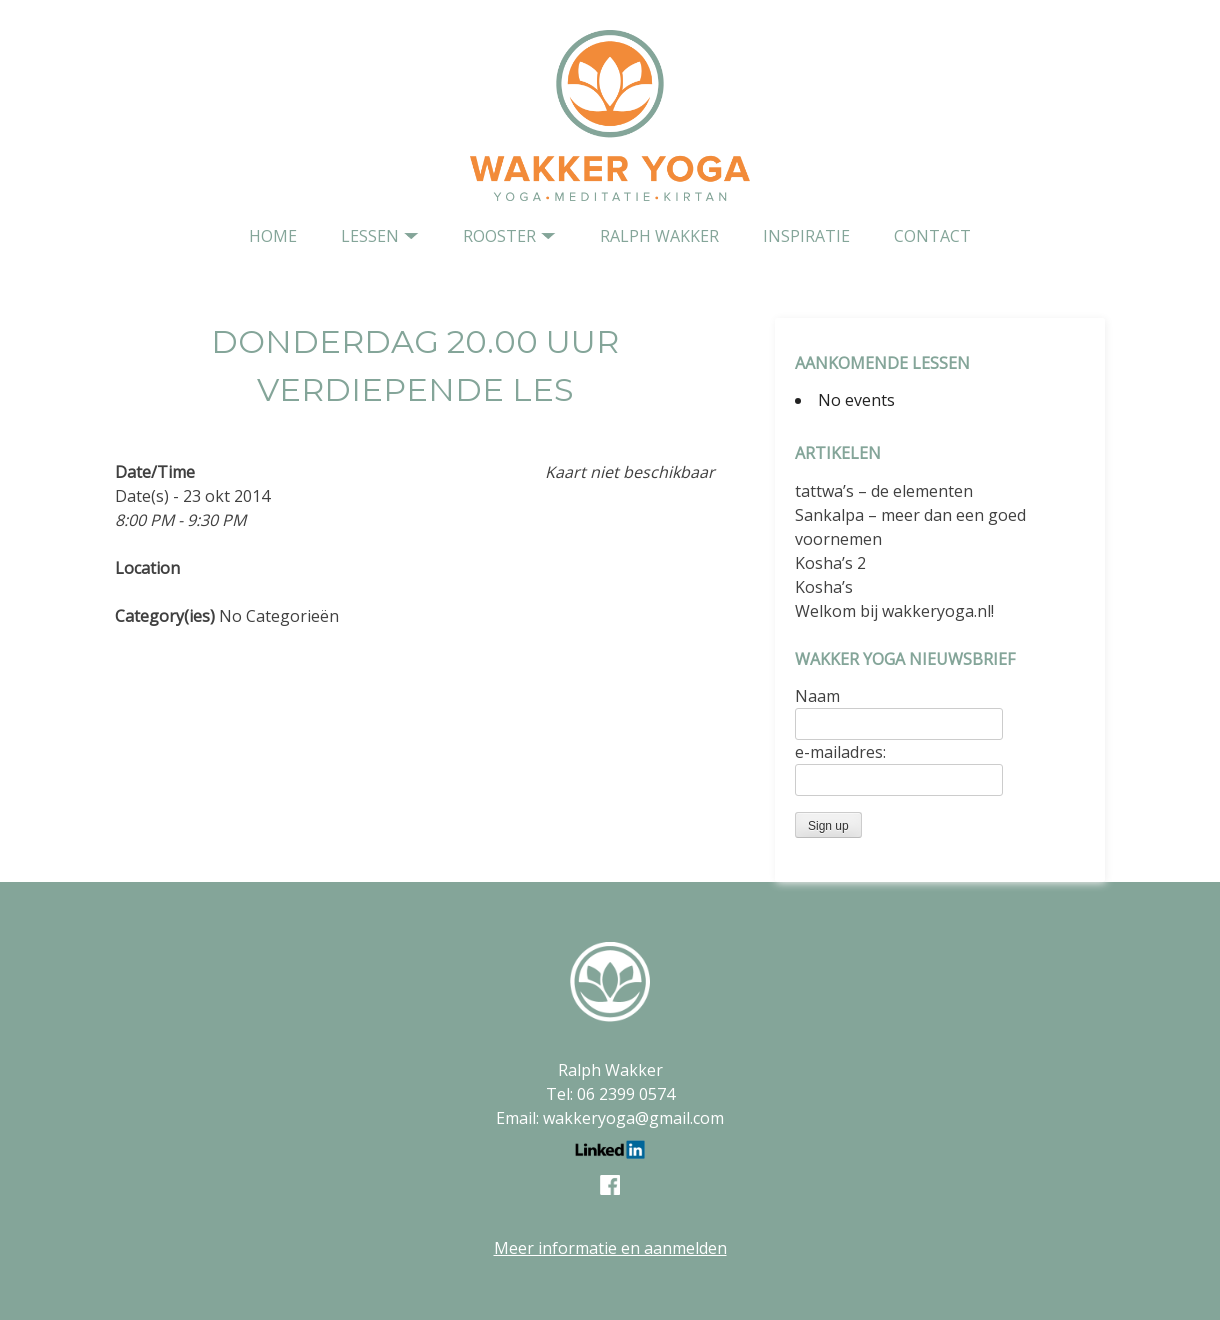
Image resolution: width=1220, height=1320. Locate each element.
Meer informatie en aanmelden (610, 1248)
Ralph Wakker (659, 236)
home (273, 236)
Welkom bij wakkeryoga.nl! (894, 611)
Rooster (499, 236)
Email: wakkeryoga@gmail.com (610, 1118)
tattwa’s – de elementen (884, 491)
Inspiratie (806, 236)
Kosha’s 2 (830, 563)
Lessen (370, 236)
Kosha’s (824, 587)
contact (932, 236)
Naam (817, 696)
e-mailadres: (840, 752)
